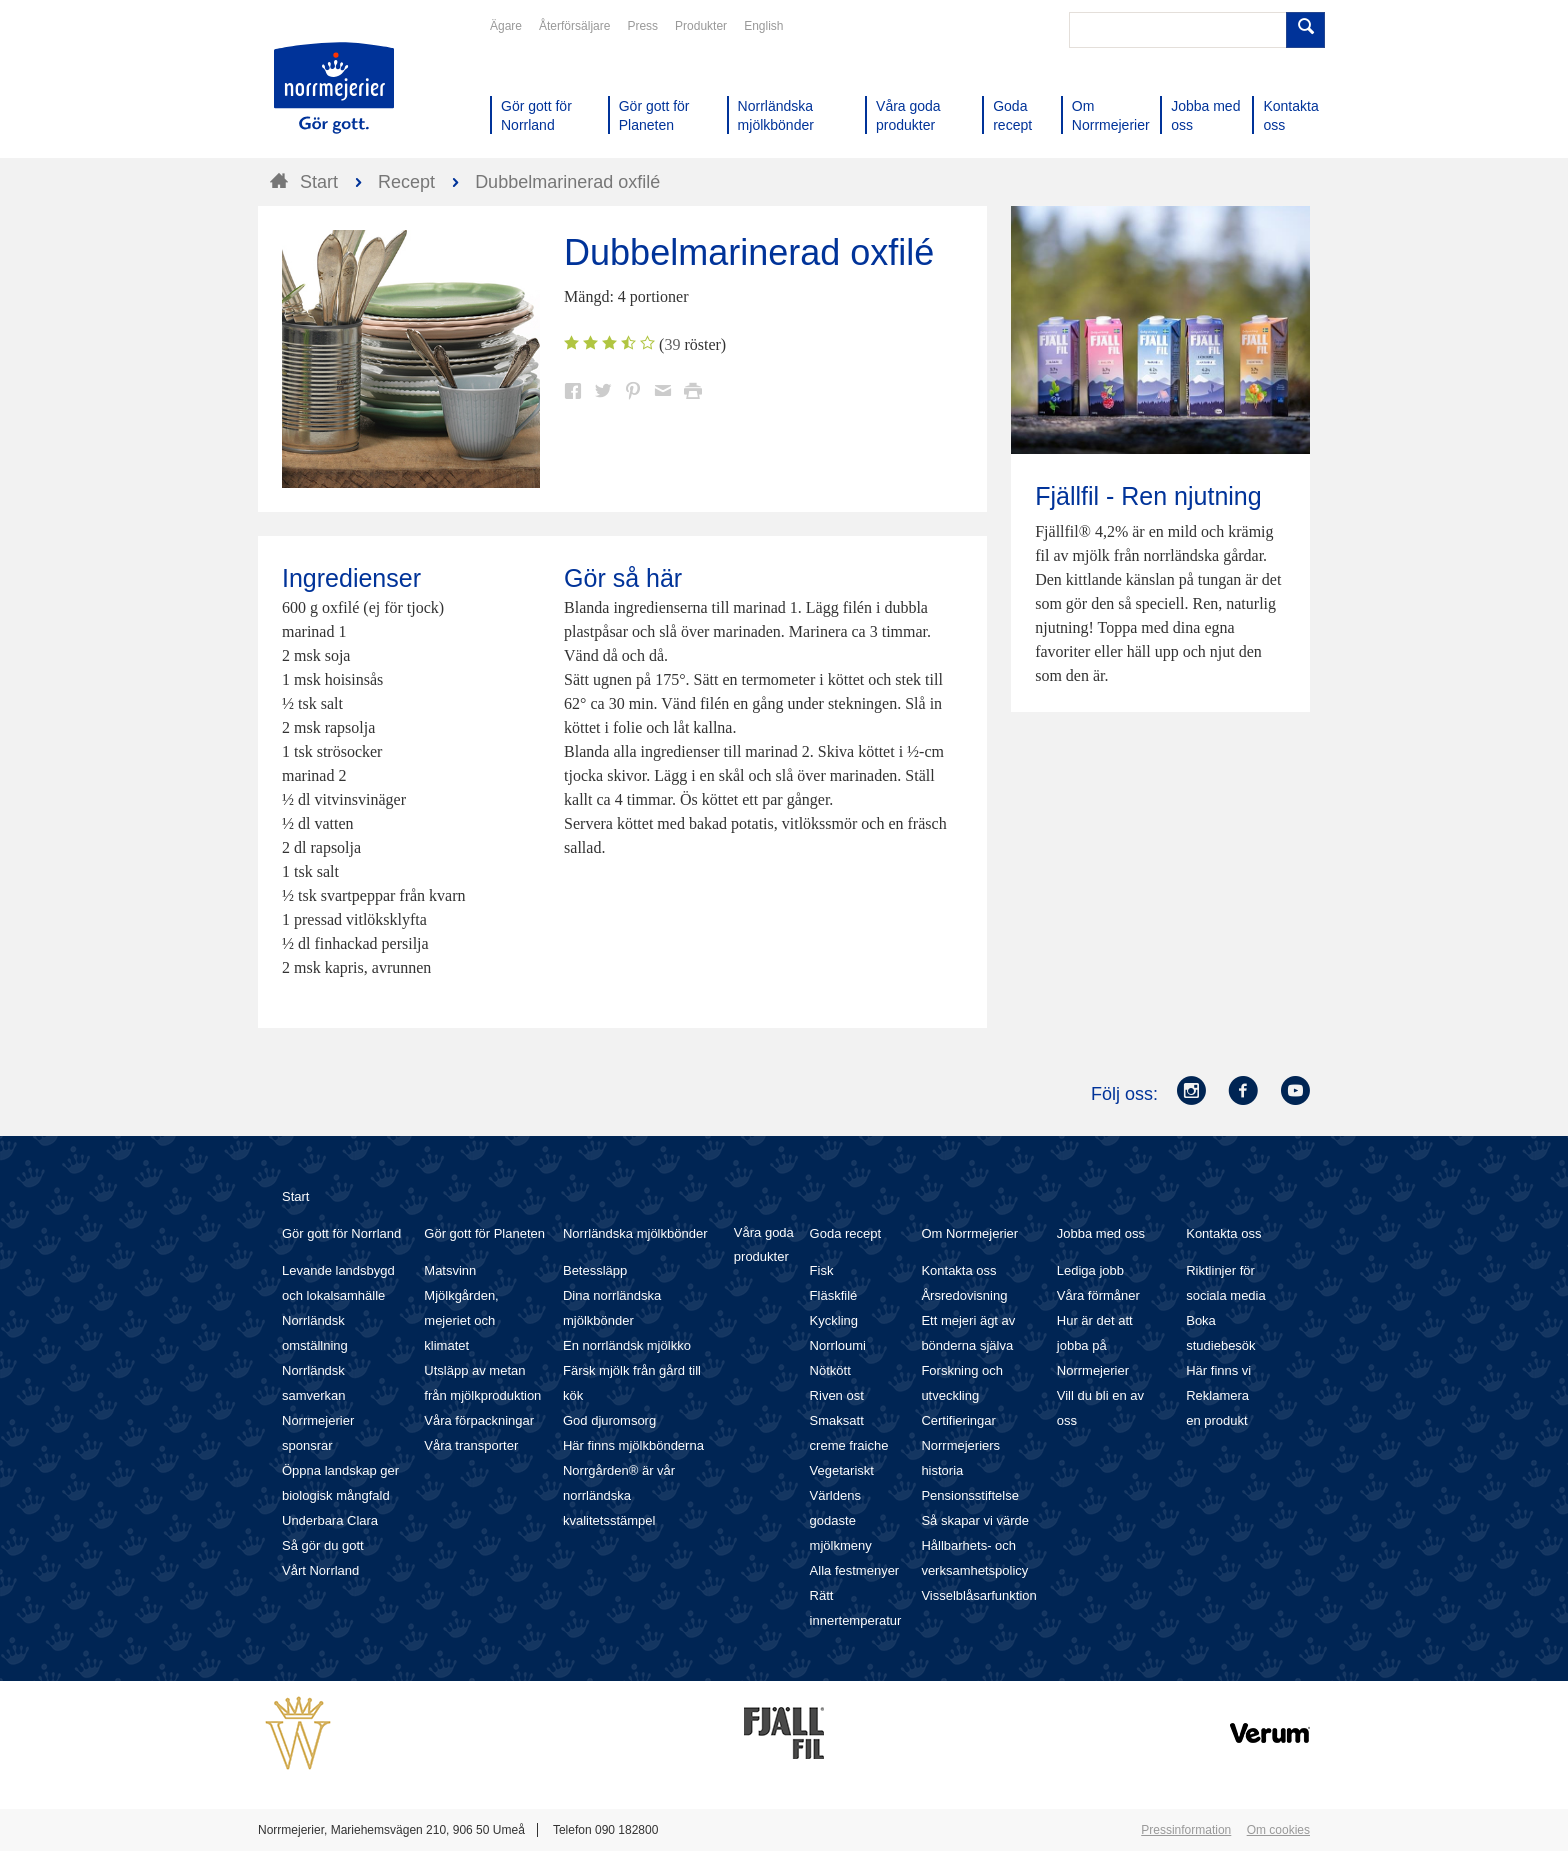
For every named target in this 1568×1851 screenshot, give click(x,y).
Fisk (822, 1270)
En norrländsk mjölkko (627, 1345)
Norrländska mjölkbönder (635, 1233)
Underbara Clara (330, 1520)
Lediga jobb (1090, 1270)
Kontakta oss (958, 1270)
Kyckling (834, 1320)
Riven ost (837, 1395)
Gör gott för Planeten (484, 1233)
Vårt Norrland (320, 1570)
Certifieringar (958, 1420)
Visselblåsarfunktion (978, 1595)
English (763, 26)
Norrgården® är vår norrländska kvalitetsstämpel (619, 1495)
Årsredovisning (964, 1295)
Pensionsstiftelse (970, 1495)
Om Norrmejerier (969, 1233)
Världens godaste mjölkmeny (841, 1520)
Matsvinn (450, 1270)
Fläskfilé (834, 1295)
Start (295, 1196)
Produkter (701, 26)
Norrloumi (838, 1345)
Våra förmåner (1098, 1295)
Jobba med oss (1101, 1233)
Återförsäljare (574, 26)
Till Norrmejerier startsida (334, 88)
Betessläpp (595, 1270)
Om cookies (1278, 1830)
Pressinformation (1186, 1830)
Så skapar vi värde (975, 1520)
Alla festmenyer (855, 1570)
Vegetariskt (842, 1470)
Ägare (506, 26)
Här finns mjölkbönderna (633, 1445)
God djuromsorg (609, 1420)
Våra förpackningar (479, 1420)
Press (642, 26)
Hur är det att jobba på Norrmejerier (1095, 1345)
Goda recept (846, 1233)
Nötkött (830, 1370)
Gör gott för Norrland (341, 1233)
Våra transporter (471, 1445)
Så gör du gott (323, 1545)
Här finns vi (1218, 1370)
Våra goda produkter (764, 1244)
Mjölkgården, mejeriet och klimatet (461, 1320)
